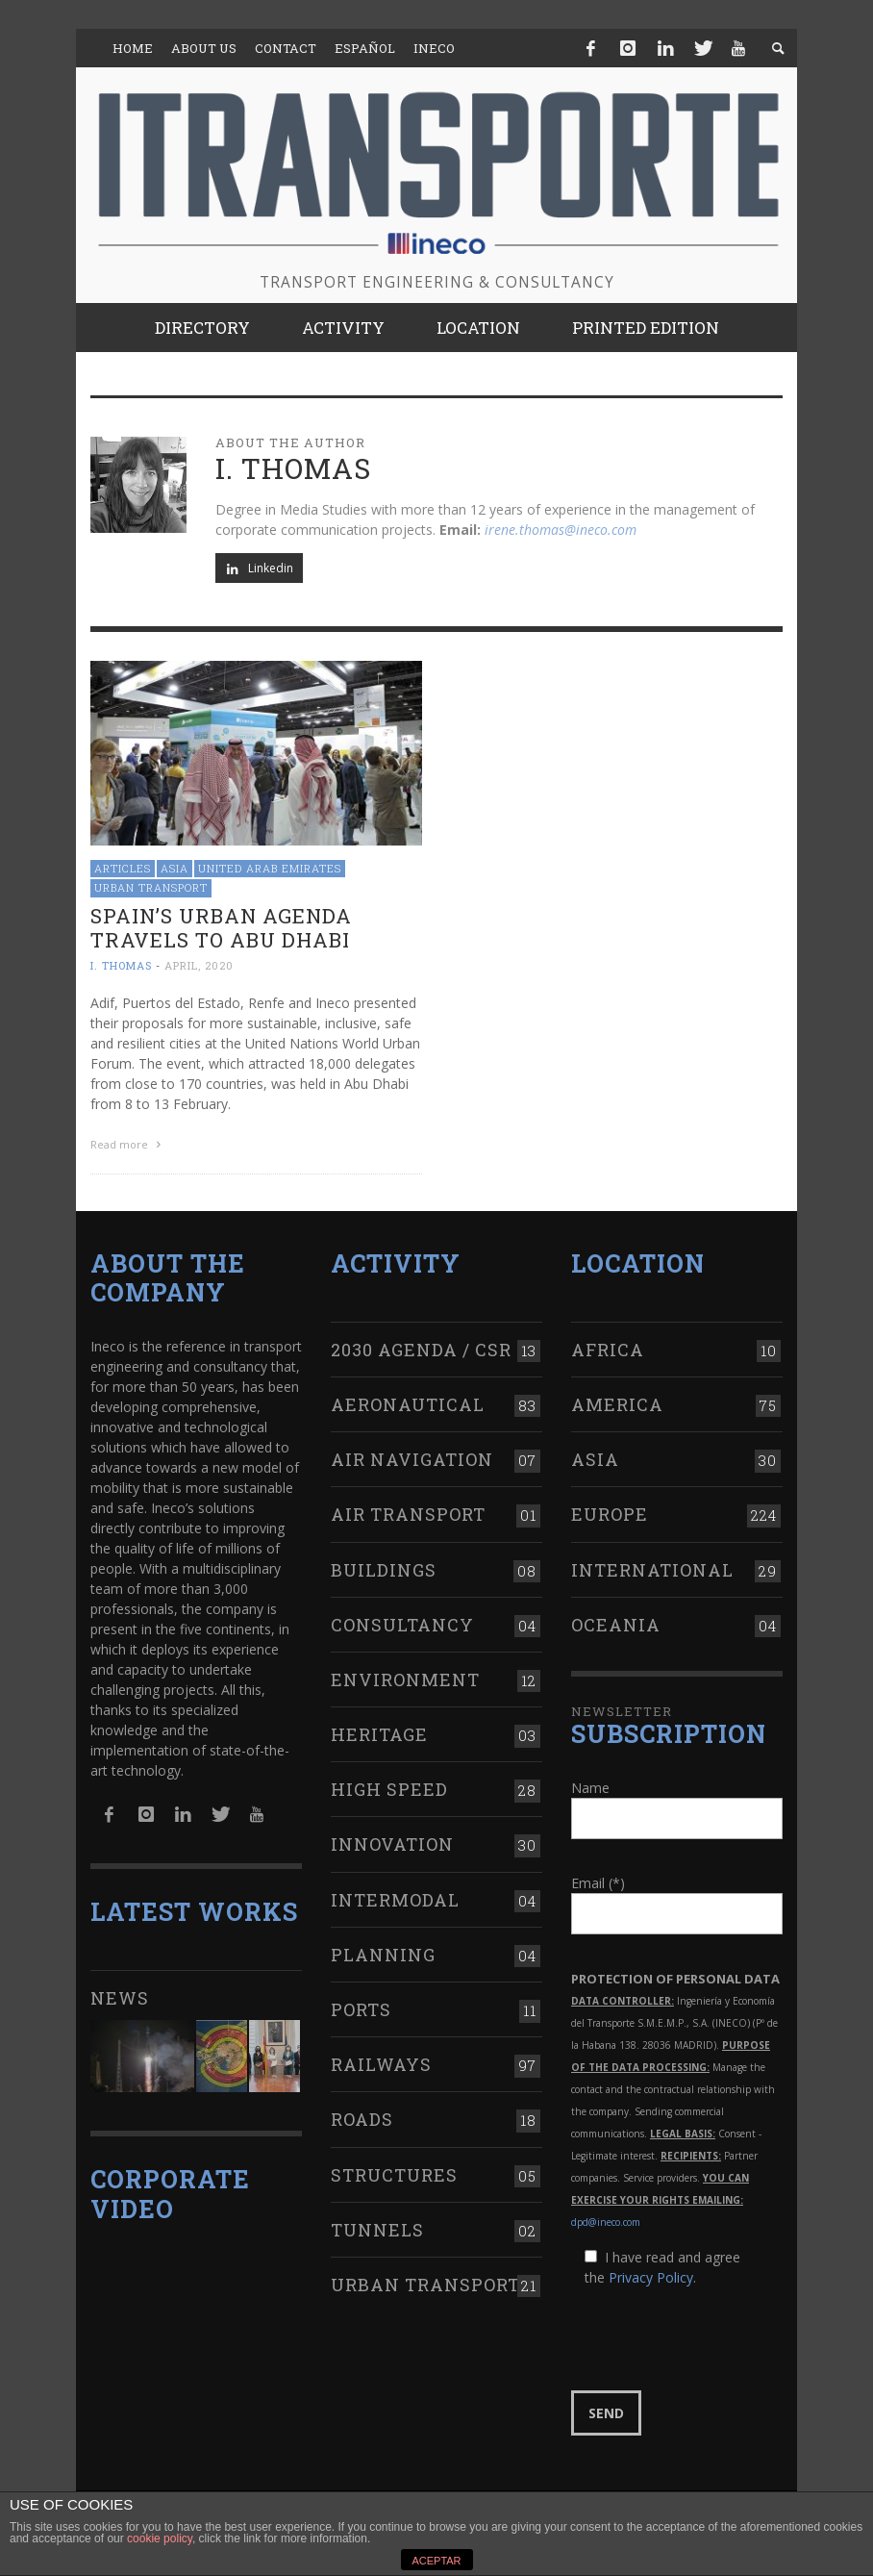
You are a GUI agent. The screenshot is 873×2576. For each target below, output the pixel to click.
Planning (383, 1951)
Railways (381, 2062)
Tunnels (377, 2226)
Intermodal (395, 1896)
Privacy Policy (651, 2275)
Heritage (379, 1732)
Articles (122, 868)
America (617, 1402)
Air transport (408, 1512)
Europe (609, 1512)
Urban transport (151, 887)
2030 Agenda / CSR (421, 1346)
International (652, 1566)
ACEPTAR (436, 2560)
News (119, 1996)
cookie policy (159, 2538)
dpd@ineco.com (605, 2220)
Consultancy (402, 1621)
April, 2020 (199, 965)
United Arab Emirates (269, 868)
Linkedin (259, 568)
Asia (174, 868)
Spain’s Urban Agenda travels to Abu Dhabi (221, 927)
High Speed (389, 1787)
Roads (362, 2117)
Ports (361, 2007)
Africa (607, 1346)
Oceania (616, 1621)
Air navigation (412, 1457)
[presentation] (717, 2337)
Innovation (392, 1842)
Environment (405, 1677)
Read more (127, 1144)
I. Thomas (121, 965)
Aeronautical (408, 1402)
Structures (394, 2172)
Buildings (383, 1566)
